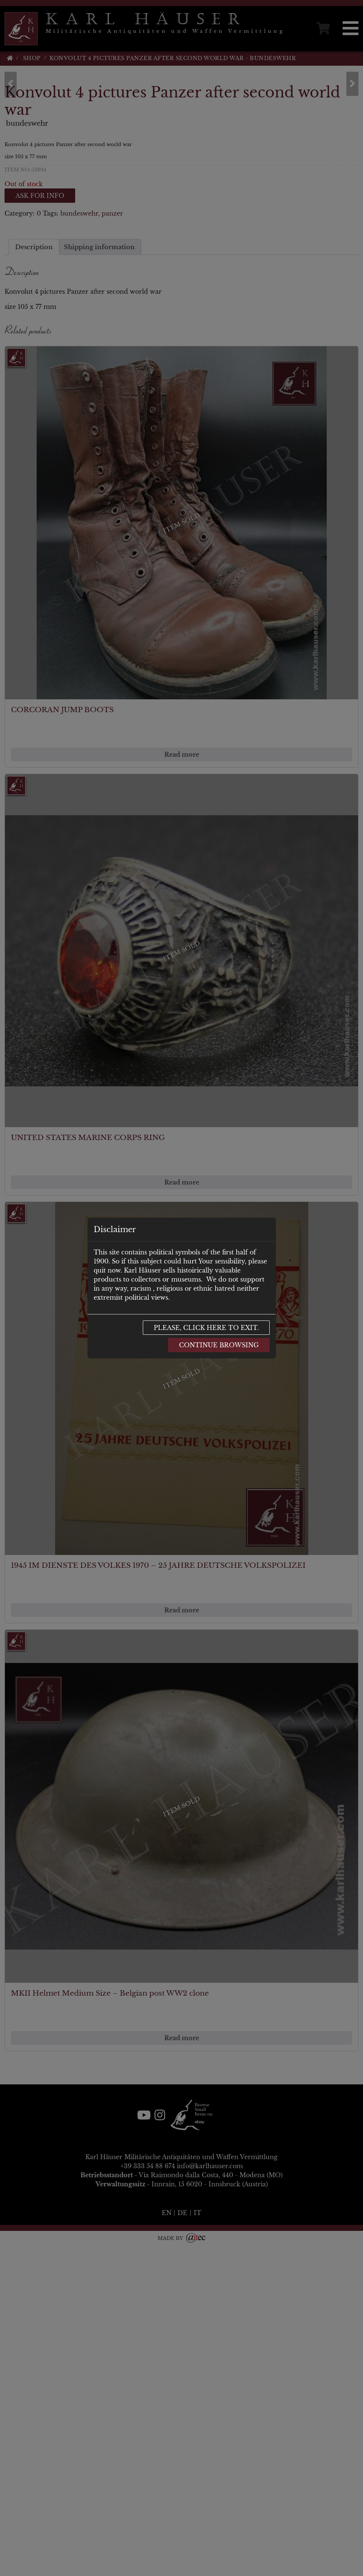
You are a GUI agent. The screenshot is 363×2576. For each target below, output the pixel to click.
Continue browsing (219, 1345)
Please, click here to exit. (206, 1327)
